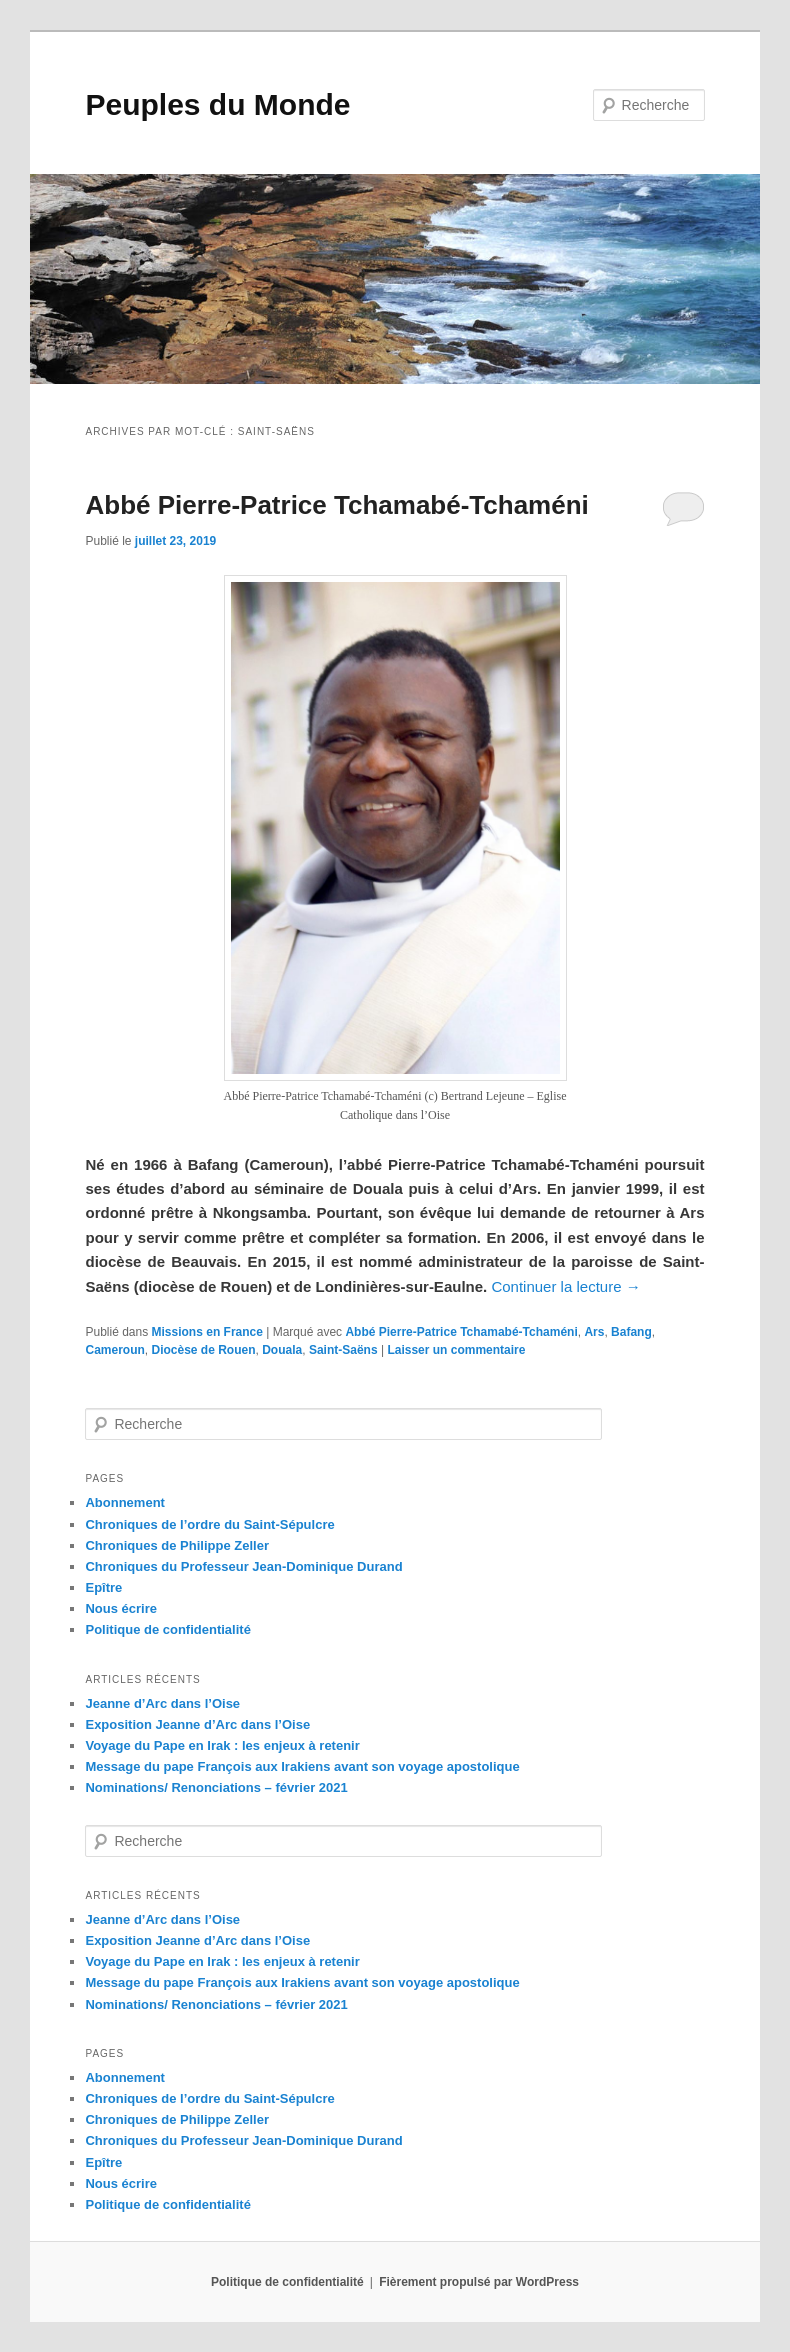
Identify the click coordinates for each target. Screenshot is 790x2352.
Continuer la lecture (565, 1286)
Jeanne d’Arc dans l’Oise (162, 1703)
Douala (282, 1350)
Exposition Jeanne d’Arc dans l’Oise (197, 1724)
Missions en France (207, 1332)
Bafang (631, 1332)
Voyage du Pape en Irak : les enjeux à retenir (222, 1745)
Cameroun (114, 1350)
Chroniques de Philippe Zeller (176, 1545)
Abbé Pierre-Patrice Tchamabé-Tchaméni (336, 505)
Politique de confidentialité (167, 1629)
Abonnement (124, 1502)
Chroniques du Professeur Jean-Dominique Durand (243, 1566)
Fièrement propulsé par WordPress (479, 2282)
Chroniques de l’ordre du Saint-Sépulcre (209, 1524)
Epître (103, 1587)
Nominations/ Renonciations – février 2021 (216, 1787)
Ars (594, 1332)
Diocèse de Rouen (203, 1350)
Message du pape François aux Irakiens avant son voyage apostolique (302, 1766)
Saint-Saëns (343, 1350)
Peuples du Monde (217, 104)
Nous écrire (121, 1608)
